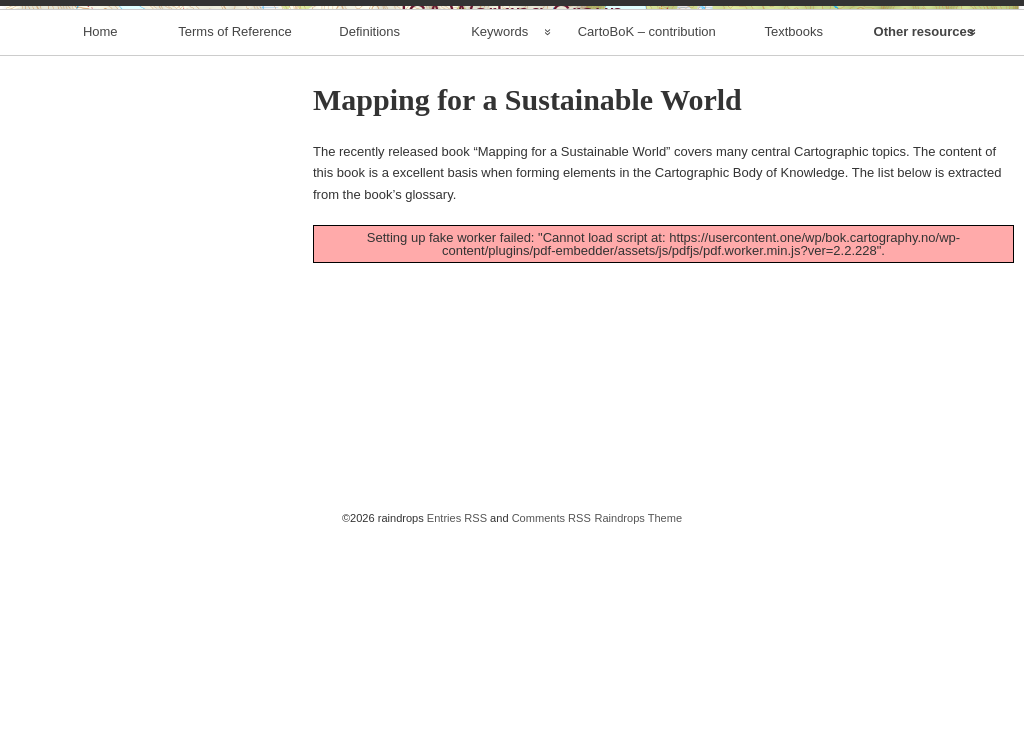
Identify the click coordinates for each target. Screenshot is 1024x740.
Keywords (499, 243)
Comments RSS (551, 730)
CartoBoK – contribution (647, 243)
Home (100, 243)
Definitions (369, 243)
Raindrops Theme (638, 730)
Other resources (924, 243)
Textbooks (793, 243)
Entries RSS (457, 730)
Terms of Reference (234, 243)
